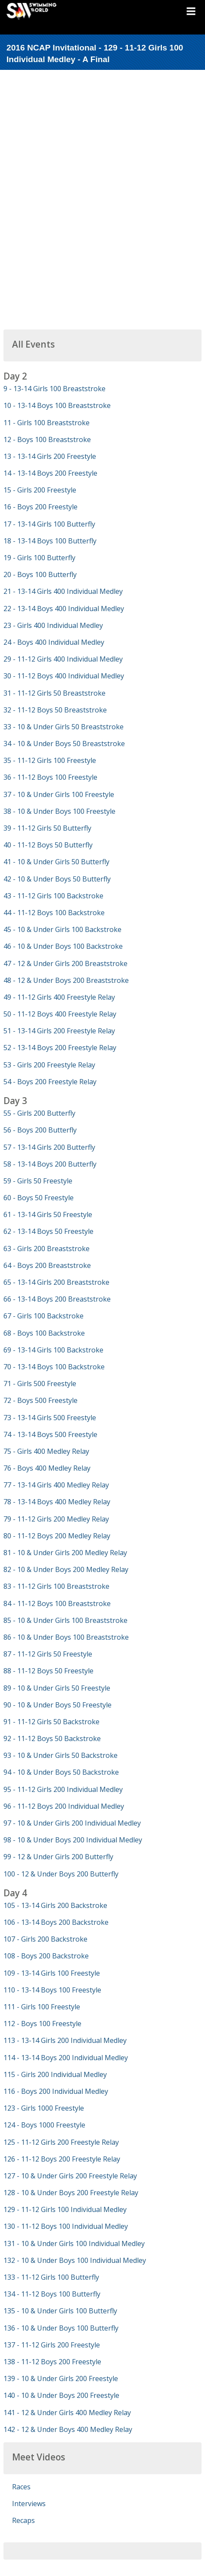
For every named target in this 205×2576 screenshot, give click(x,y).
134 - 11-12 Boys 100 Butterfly (51, 2294)
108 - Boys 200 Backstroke (46, 1956)
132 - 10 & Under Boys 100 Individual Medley (74, 2260)
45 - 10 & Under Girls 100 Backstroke (62, 929)
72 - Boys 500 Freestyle (40, 1400)
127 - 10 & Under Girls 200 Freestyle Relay (70, 2176)
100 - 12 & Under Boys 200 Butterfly (60, 1874)
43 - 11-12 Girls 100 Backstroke (53, 896)
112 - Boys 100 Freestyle (42, 2023)
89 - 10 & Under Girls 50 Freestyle (56, 1688)
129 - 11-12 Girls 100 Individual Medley (65, 2209)
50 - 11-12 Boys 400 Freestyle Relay (59, 1014)
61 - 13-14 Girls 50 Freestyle (47, 1214)
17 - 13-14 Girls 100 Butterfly (49, 524)
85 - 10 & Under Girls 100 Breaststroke (65, 1620)
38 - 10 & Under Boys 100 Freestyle (59, 811)
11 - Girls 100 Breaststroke (46, 422)
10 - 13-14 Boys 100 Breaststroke (57, 405)
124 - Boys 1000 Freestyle (44, 2125)
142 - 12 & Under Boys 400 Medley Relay (67, 2429)
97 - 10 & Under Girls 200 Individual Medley (72, 1823)
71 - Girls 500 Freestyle (39, 1383)
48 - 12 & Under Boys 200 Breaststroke (66, 980)
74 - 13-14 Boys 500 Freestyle (50, 1434)
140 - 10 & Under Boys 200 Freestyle (61, 2395)
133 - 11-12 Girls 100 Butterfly (51, 2277)
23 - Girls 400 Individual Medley (53, 625)
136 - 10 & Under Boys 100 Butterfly (60, 2328)
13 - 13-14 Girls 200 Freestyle (49, 456)
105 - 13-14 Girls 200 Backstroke (55, 1905)
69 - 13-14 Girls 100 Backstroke (53, 1350)
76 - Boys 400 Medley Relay (46, 1468)
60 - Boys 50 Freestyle (38, 1197)
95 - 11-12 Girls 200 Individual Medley (63, 1789)
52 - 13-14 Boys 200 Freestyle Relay (59, 1047)
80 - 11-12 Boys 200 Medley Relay (56, 1536)
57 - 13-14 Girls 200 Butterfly (49, 1147)
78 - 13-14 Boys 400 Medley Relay (56, 1501)
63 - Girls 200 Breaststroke (46, 1248)
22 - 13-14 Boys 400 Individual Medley (63, 608)
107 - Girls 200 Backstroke (45, 1939)
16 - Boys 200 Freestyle (40, 506)
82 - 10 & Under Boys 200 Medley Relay (65, 1569)
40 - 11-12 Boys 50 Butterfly (48, 845)
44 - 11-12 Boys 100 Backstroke (54, 912)
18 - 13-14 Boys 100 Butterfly (49, 541)
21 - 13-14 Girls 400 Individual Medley (63, 591)
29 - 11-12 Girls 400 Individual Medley (63, 659)
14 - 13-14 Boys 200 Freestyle (50, 473)
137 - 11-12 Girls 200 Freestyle (51, 2345)
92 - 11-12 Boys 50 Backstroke (52, 1738)
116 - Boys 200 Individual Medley (55, 2091)
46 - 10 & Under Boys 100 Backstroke (63, 946)
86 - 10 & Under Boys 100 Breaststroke (66, 1637)
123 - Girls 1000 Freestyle (43, 2108)
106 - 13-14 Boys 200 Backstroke (56, 1922)
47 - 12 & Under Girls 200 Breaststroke (65, 963)
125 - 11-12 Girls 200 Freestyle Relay (61, 2142)
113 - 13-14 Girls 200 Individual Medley (65, 2040)
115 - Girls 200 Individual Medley (55, 2074)
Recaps (23, 2520)
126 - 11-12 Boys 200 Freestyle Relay (61, 2159)
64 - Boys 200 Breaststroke (47, 1265)
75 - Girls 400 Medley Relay (46, 1451)
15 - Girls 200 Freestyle (39, 490)
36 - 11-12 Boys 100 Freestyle (50, 777)
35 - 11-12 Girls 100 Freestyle (49, 760)
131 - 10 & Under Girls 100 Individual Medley (74, 2243)
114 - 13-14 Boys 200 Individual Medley (65, 2057)
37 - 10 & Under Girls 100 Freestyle (58, 794)
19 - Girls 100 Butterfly (39, 557)
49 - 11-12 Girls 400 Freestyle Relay (59, 997)
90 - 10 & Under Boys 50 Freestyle (57, 1705)
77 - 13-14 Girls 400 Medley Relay (56, 1485)
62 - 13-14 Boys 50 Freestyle (48, 1231)
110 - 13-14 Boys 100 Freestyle (52, 1990)
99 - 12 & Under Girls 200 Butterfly (58, 1856)
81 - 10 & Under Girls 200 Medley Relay (65, 1552)
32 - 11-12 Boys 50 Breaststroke (55, 710)
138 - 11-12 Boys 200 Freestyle (52, 2361)
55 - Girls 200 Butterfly (39, 1113)
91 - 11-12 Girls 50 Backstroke (51, 1721)
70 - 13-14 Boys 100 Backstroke (54, 1366)
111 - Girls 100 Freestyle (41, 2006)
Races (21, 2486)
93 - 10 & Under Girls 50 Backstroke (60, 1755)
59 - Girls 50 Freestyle (37, 1181)
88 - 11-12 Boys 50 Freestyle (48, 1670)
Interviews (29, 2503)
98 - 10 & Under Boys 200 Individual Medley (72, 1840)
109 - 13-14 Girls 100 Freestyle (51, 1973)
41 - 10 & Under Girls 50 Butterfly (56, 861)
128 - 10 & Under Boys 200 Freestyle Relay (70, 2192)
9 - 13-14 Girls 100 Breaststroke (54, 388)
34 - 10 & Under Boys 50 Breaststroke (64, 743)
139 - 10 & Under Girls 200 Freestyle (60, 2378)
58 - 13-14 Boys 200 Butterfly (49, 1164)
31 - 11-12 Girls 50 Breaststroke (54, 693)
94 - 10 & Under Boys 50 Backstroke (61, 1772)
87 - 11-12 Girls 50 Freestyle (47, 1654)
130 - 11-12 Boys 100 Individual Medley (65, 2226)
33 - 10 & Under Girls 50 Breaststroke (63, 726)
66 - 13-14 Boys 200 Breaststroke (57, 1299)
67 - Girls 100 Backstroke (43, 1316)
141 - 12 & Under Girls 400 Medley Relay (67, 2412)
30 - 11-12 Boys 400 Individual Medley (63, 676)
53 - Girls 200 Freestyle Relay (49, 1065)
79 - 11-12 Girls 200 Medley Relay (56, 1519)
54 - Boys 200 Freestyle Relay (49, 1081)
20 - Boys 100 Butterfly (40, 574)
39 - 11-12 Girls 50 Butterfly (47, 828)
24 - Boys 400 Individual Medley (53, 642)
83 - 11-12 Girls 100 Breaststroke (56, 1586)
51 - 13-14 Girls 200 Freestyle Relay (59, 1030)
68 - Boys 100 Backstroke (44, 1333)
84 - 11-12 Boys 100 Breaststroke (57, 1603)
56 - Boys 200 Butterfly (40, 1130)
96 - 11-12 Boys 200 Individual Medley (63, 1806)
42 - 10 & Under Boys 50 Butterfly (57, 879)
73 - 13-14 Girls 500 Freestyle (49, 1417)
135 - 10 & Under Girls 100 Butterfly (60, 2311)
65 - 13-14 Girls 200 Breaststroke (56, 1282)
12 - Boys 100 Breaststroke (47, 439)
